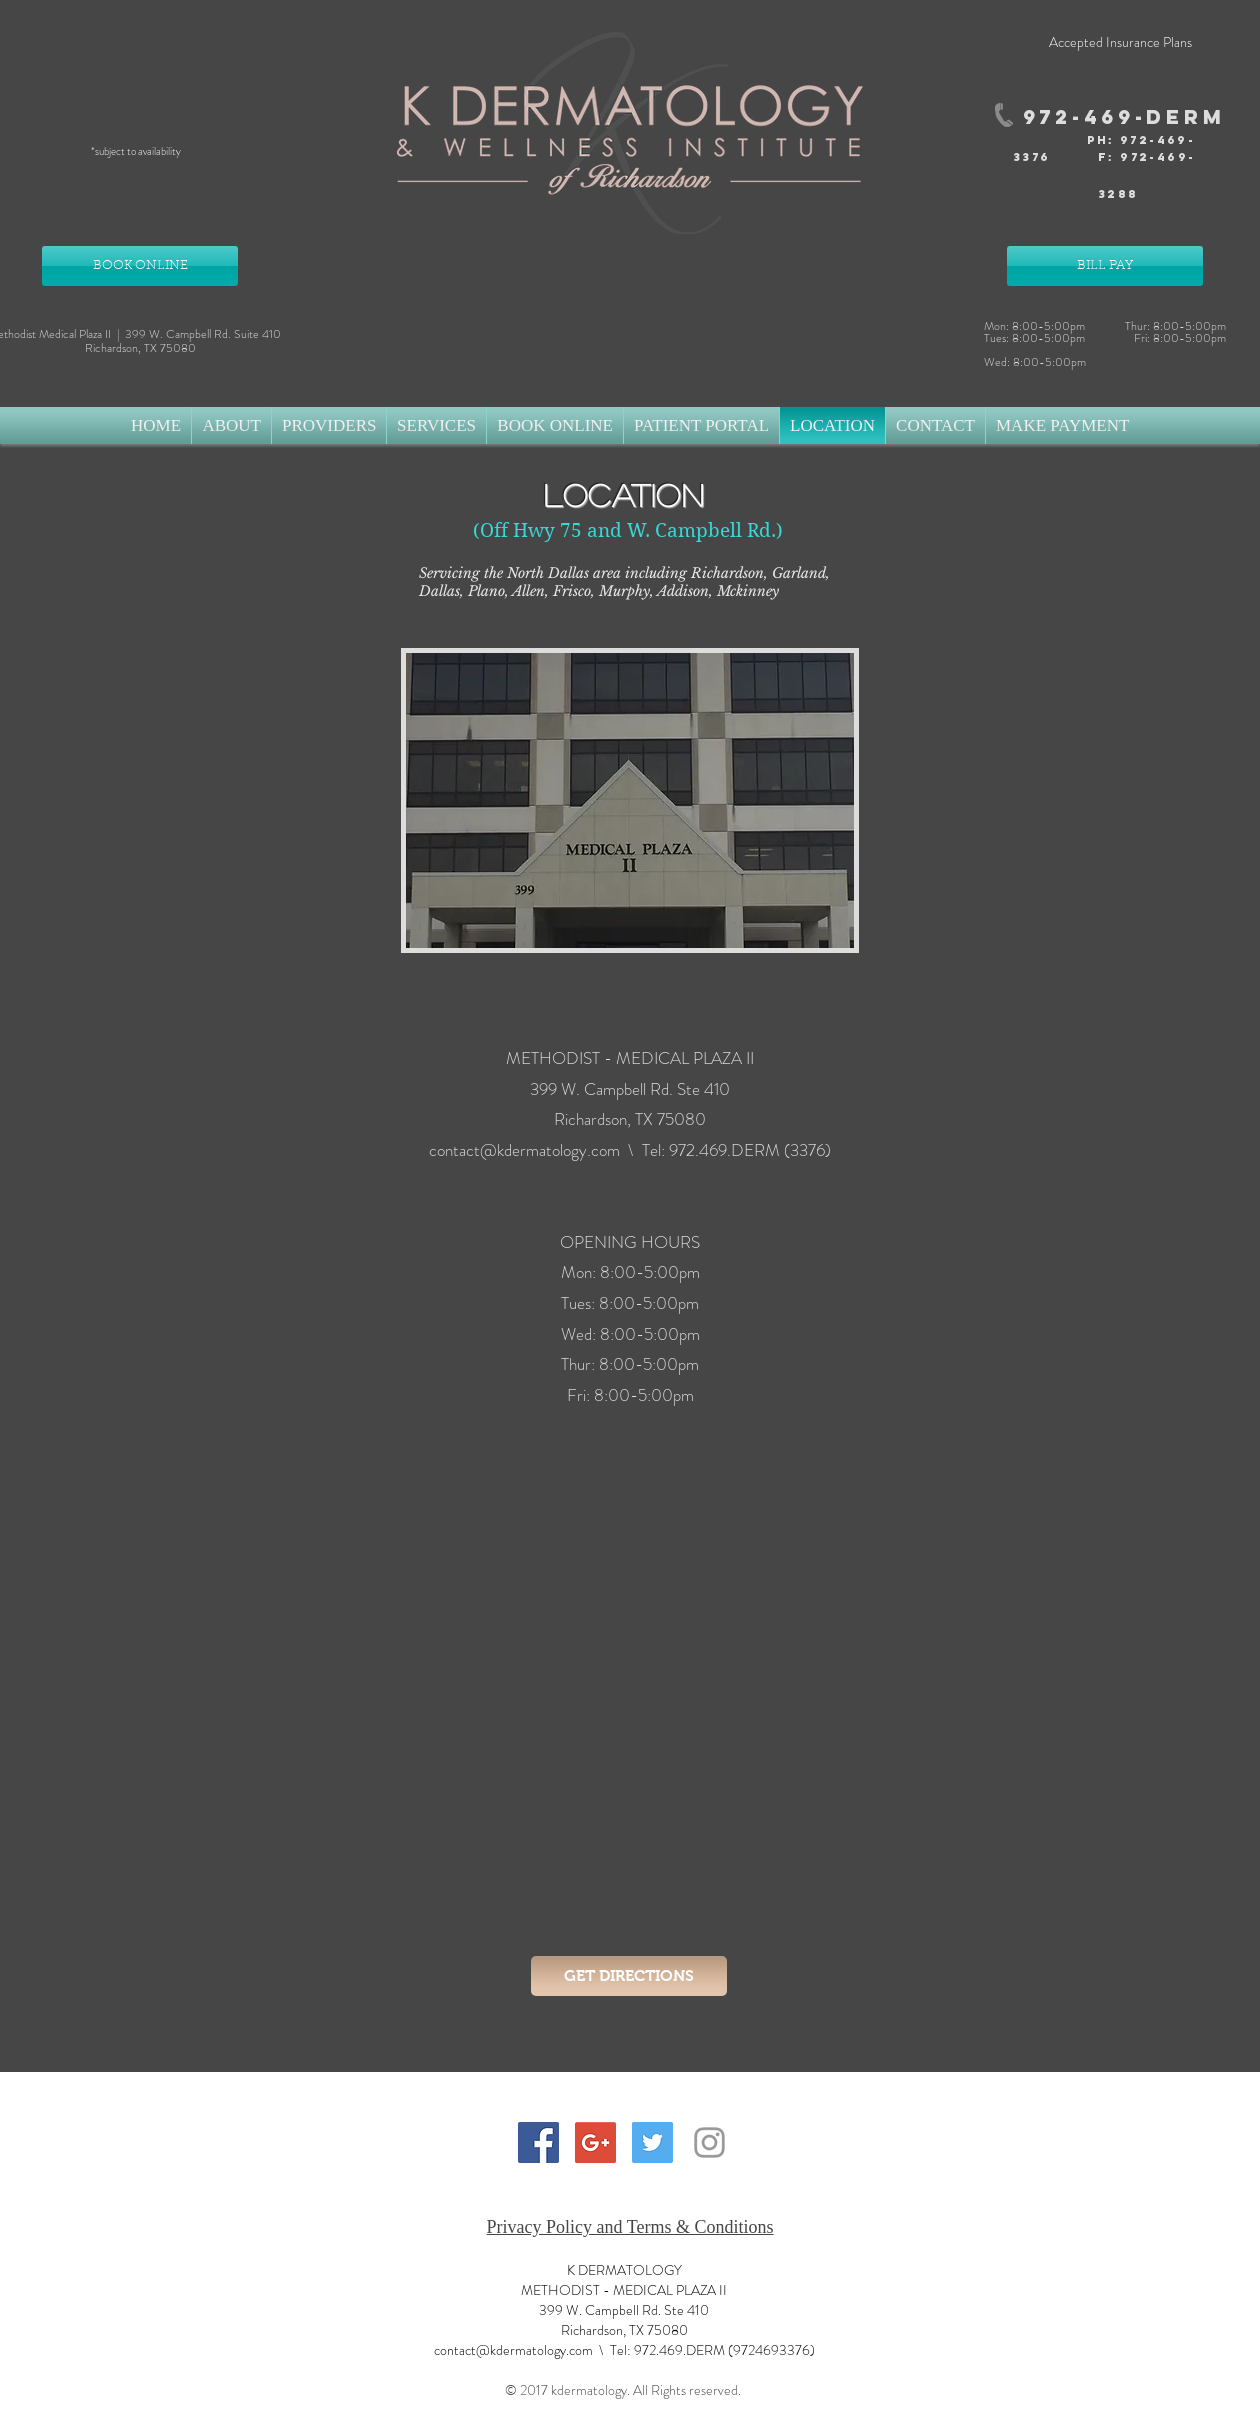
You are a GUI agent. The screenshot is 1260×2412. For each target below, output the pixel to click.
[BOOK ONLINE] (140, 266)
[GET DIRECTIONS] (629, 1976)
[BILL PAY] (1105, 266)
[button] (231, 425)
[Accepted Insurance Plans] (1120, 43)
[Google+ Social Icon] (595, 2142)
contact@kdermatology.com (524, 1150)
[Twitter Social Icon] (652, 2142)
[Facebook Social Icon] (538, 2142)
